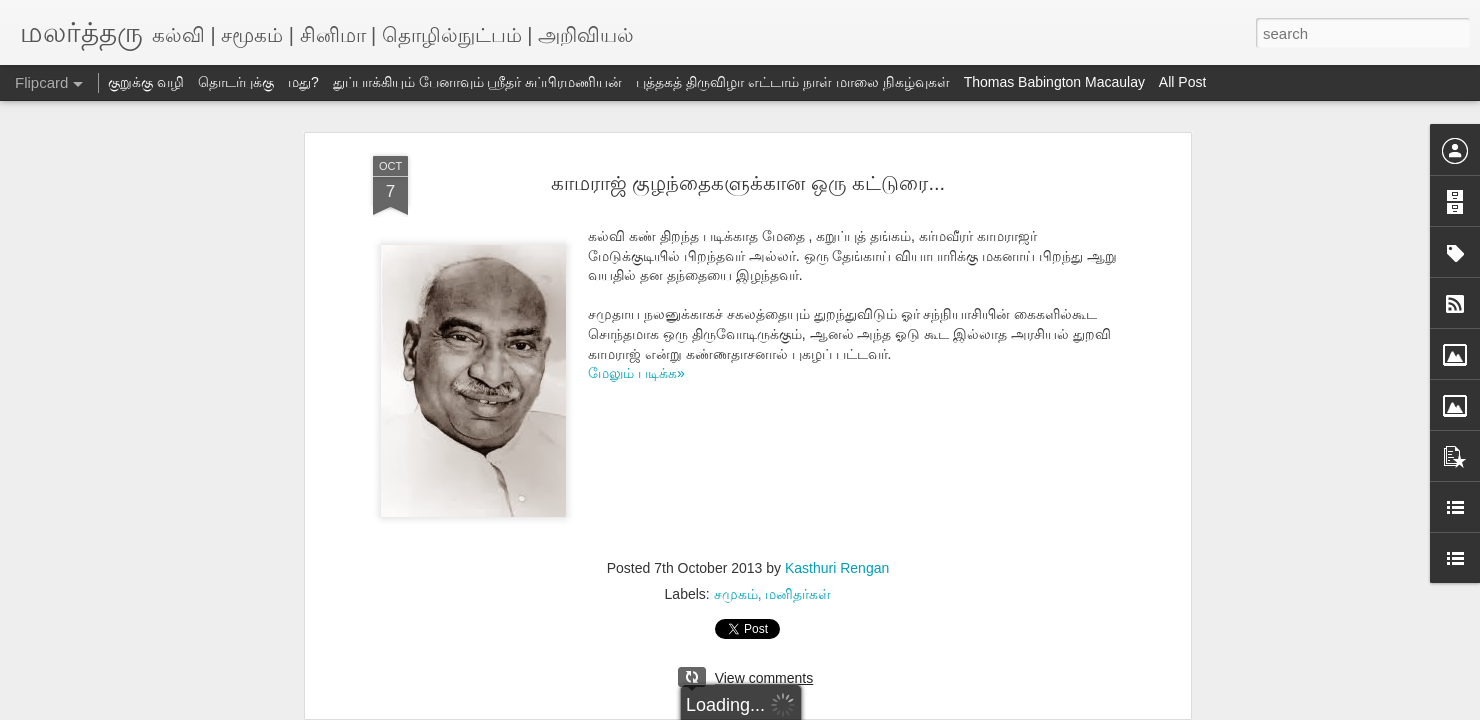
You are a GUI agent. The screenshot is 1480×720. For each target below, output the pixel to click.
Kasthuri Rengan (837, 568)
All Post (1182, 82)
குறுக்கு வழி (146, 82)
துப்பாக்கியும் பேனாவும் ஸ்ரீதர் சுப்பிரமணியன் (478, 82)
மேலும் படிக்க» (636, 373)
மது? (303, 82)
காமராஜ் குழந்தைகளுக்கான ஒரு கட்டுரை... (748, 183)
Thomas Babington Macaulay (1054, 82)
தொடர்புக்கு (236, 82)
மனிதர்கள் (798, 594)
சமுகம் (736, 594)
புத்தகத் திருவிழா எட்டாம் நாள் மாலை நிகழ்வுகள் (792, 82)
